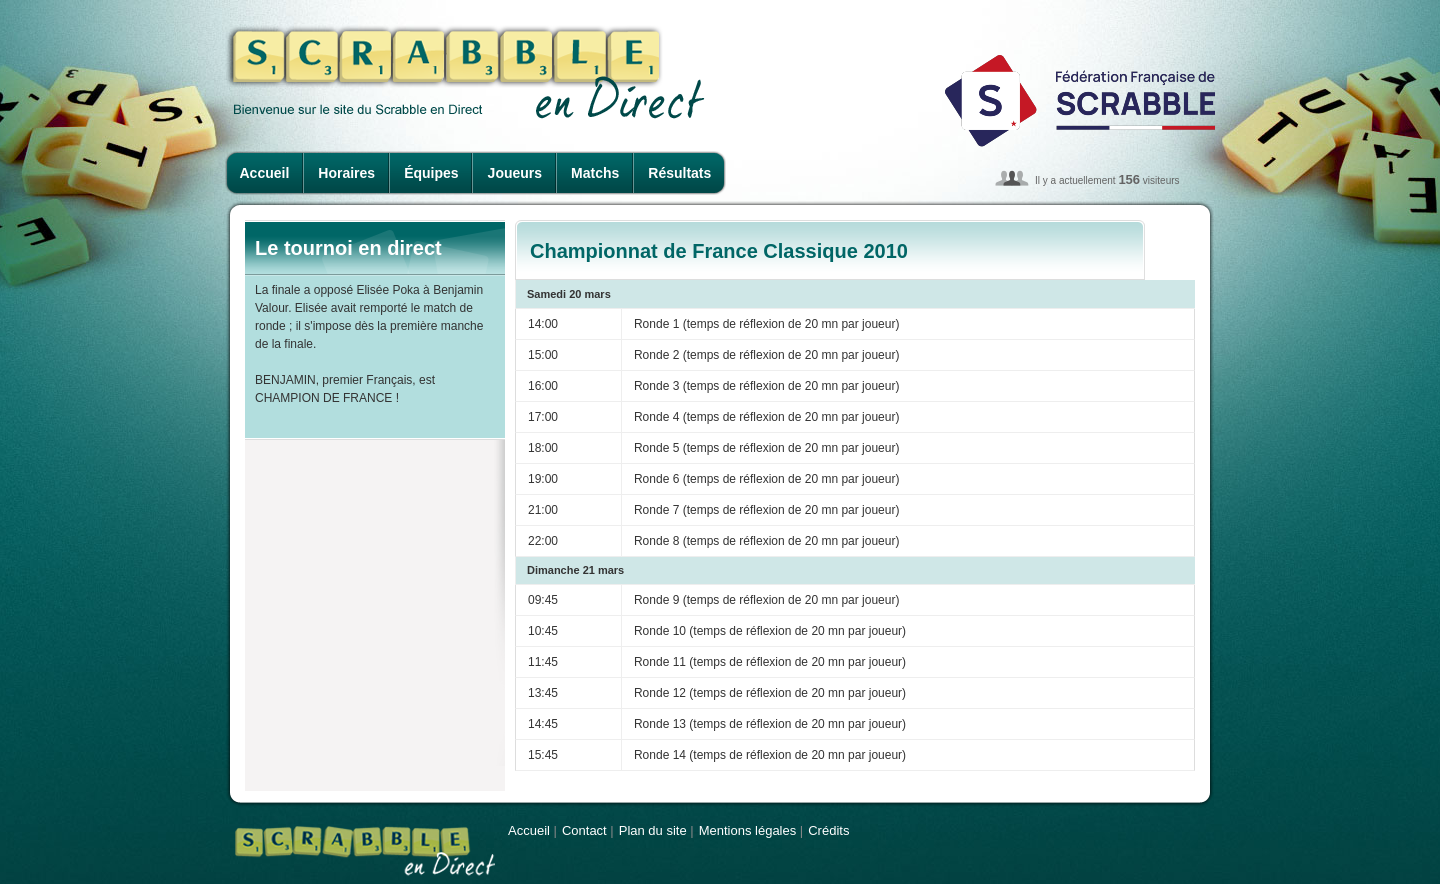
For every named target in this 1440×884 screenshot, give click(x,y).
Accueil (265, 173)
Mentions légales (748, 830)
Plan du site (653, 830)
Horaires (346, 173)
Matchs (595, 173)
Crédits (828, 830)
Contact (584, 830)
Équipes (431, 173)
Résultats (679, 173)
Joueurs (515, 173)
